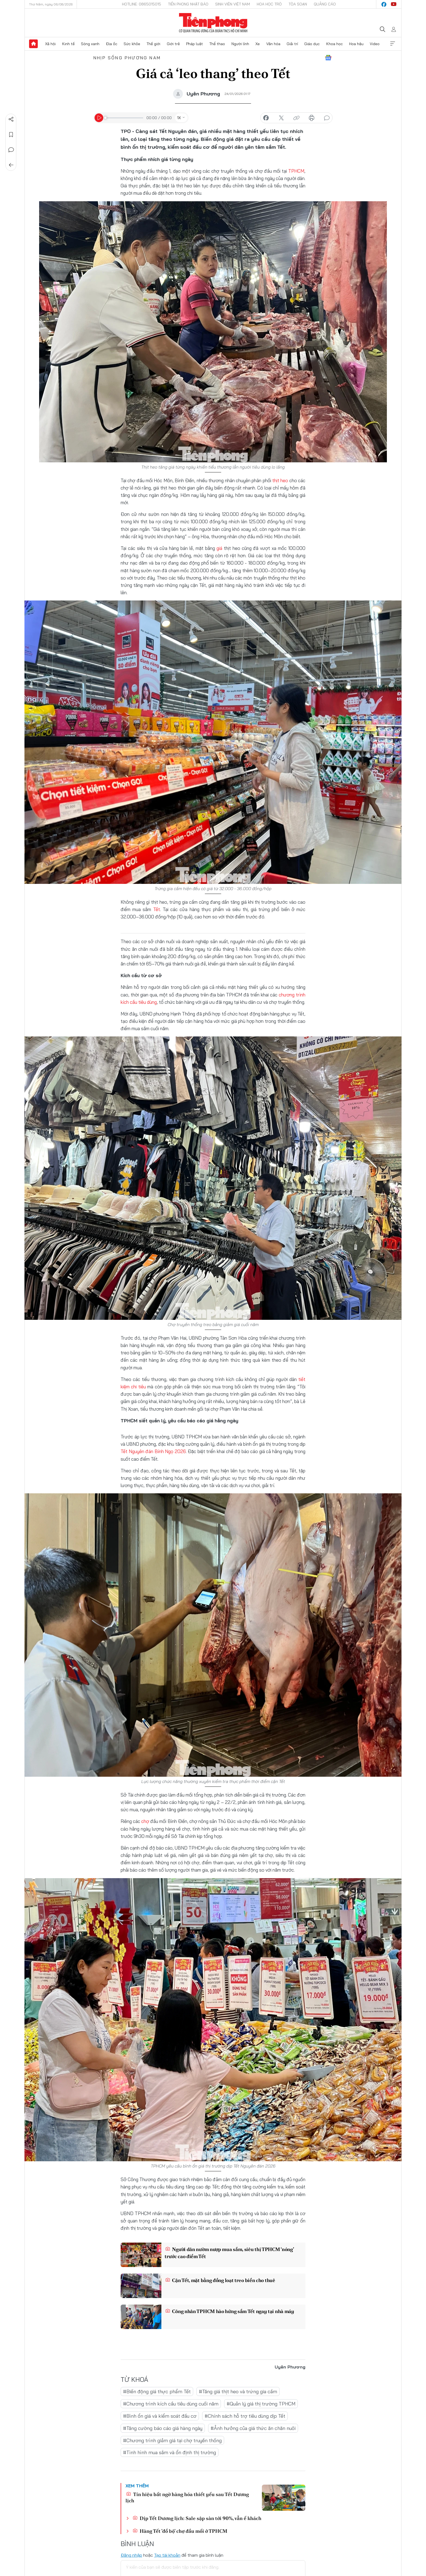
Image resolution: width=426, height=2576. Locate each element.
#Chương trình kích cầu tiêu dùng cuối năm (170, 2404)
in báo (311, 118)
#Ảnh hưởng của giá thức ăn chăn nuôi (253, 2428)
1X (179, 117)
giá (220, 548)
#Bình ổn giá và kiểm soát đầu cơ (159, 2416)
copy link (296, 118)
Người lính (240, 43)
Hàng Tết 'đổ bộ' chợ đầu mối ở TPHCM (180, 2531)
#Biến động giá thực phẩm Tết (157, 2391)
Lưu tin (11, 134)
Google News (328, 57)
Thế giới (153, 43)
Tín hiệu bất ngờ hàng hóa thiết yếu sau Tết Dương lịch (187, 2497)
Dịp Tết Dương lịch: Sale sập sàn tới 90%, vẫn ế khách (197, 2518)
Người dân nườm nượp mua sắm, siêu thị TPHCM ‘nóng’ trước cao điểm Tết (229, 2252)
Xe (257, 43)
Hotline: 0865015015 (141, 4)
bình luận (327, 118)
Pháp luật (194, 43)
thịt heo (280, 480)
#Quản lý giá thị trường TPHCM (261, 2404)
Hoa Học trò (269, 4)
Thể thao (217, 43)
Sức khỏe (132, 43)
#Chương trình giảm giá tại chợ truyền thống (172, 2440)
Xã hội (50, 43)
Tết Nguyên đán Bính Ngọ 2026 (153, 1451)
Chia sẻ (11, 119)
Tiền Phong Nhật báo (188, 4)
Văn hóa (273, 43)
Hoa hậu (356, 43)
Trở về (11, 165)
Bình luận (11, 150)
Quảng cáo (325, 4)
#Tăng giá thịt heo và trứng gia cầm (238, 2391)
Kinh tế (68, 43)
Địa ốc (111, 43)
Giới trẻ (173, 43)
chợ (145, 1821)
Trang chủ (33, 43)
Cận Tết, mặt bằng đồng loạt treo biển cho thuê (220, 2280)
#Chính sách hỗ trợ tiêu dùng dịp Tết (245, 2416)
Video (375, 43)
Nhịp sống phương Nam (127, 57)
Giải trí (292, 43)
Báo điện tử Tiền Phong (213, 23)
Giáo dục (312, 43)
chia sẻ (266, 118)
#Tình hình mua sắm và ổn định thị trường (169, 2452)
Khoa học (334, 43)
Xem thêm (392, 43)
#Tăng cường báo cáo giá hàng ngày (162, 2428)
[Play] (99, 117)
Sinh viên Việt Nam (232, 4)
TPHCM (296, 171)
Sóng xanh (90, 43)
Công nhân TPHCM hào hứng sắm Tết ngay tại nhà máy (229, 2311)
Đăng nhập (131, 2555)
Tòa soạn (298, 4)
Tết (156, 909)
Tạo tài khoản (167, 2555)
